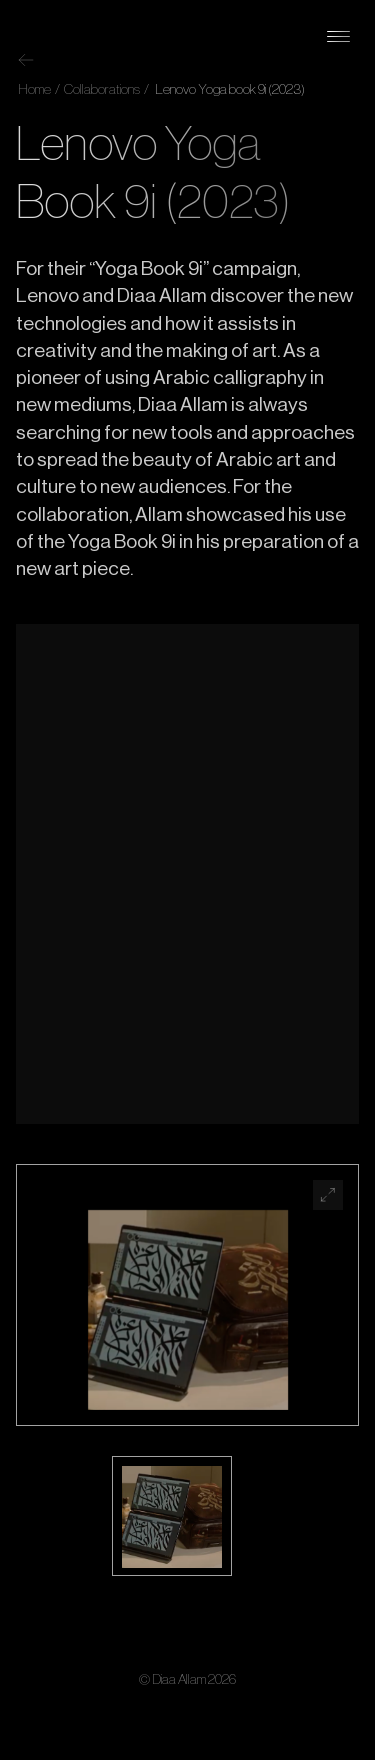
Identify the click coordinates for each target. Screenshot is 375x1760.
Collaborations (101, 90)
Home (34, 90)
